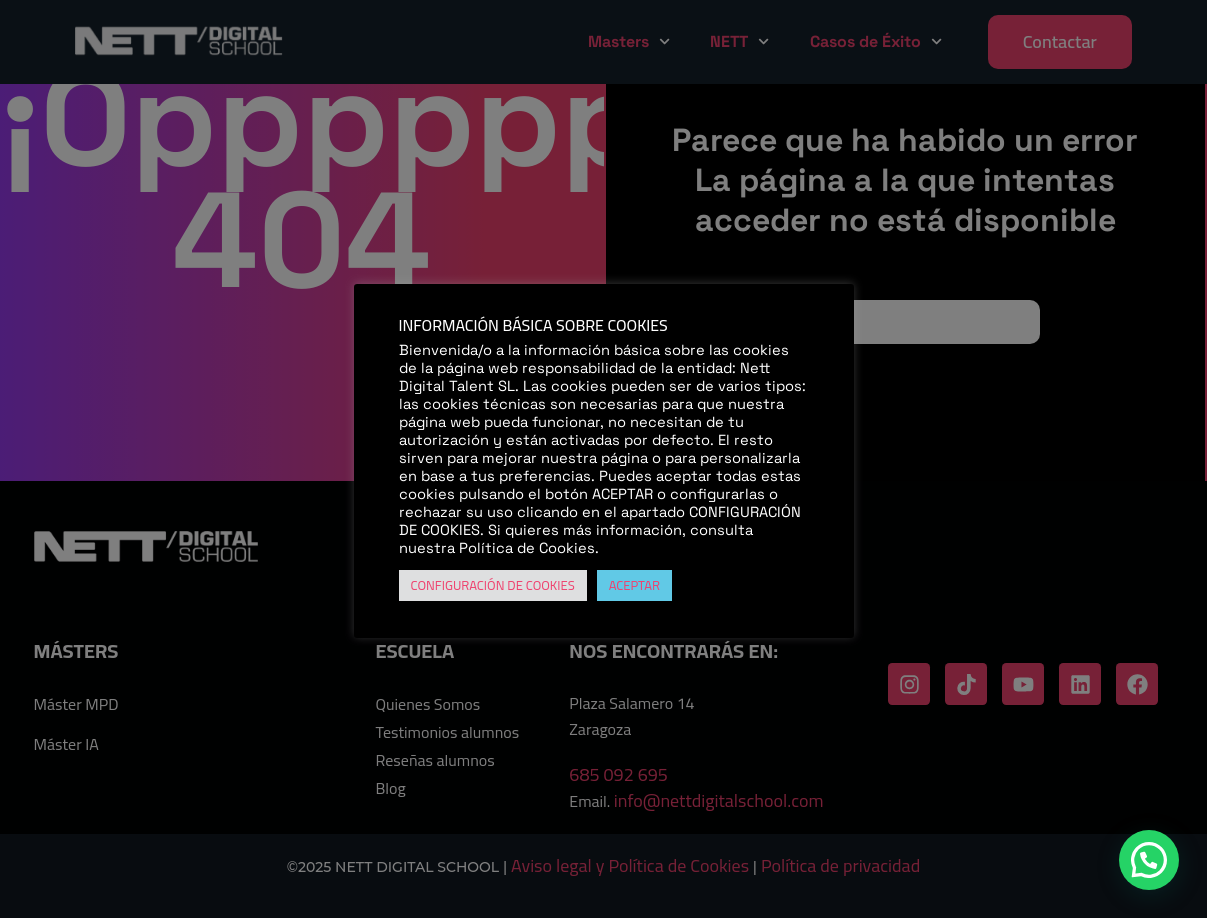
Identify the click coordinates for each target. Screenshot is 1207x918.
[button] (1149, 860)
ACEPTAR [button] (634, 585)
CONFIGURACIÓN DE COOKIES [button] (493, 585)
